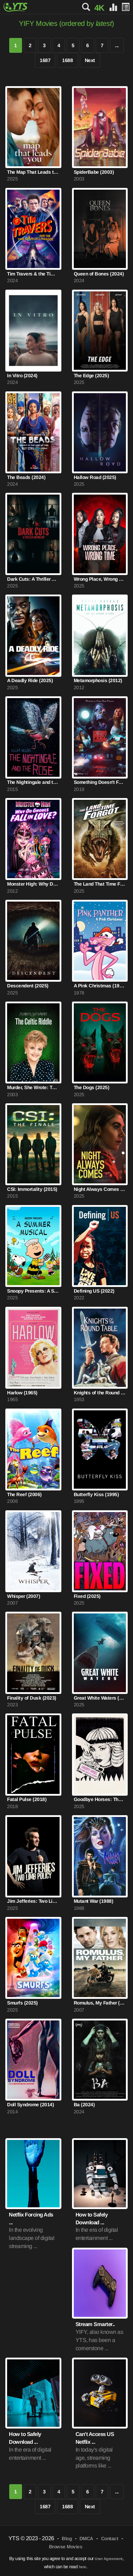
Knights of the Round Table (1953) (100, 1392)
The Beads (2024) (26, 477)
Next (90, 60)
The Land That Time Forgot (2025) (100, 884)
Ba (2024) (84, 2104)
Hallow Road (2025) (95, 477)
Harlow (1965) (22, 1392)
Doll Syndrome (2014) (30, 2104)
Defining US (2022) (94, 1291)
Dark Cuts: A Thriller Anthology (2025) (33, 579)
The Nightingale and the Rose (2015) (33, 782)
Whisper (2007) (23, 1596)
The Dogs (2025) (92, 1087)
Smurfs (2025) (22, 2003)
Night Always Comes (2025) (100, 1189)
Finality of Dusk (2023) (31, 1698)
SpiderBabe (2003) (94, 172)
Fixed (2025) (87, 1596)
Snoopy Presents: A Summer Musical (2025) (33, 1291)
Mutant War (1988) (93, 1901)
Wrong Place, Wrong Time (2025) (100, 579)
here (82, 2567)
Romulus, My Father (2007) (100, 2003)
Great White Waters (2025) (100, 1698)
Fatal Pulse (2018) (26, 1799)
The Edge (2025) (91, 375)
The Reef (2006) (24, 1494)
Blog (67, 2538)
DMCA (86, 2538)
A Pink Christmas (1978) (100, 985)
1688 (67, 60)
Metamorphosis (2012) (98, 680)
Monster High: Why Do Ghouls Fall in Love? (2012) (33, 884)
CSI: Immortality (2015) (32, 1189)
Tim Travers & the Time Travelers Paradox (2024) (33, 274)
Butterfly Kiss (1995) (96, 1494)
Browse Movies (66, 2546)
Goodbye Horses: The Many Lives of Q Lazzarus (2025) (100, 1799)
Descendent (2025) (28, 985)
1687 (45, 60)
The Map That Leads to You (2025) (33, 172)
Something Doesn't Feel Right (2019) (100, 782)
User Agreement (108, 2559)
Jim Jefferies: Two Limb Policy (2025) (33, 1901)
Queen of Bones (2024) (99, 274)
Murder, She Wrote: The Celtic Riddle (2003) (33, 1087)
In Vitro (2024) (22, 375)
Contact (109, 2538)
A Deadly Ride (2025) (30, 680)
